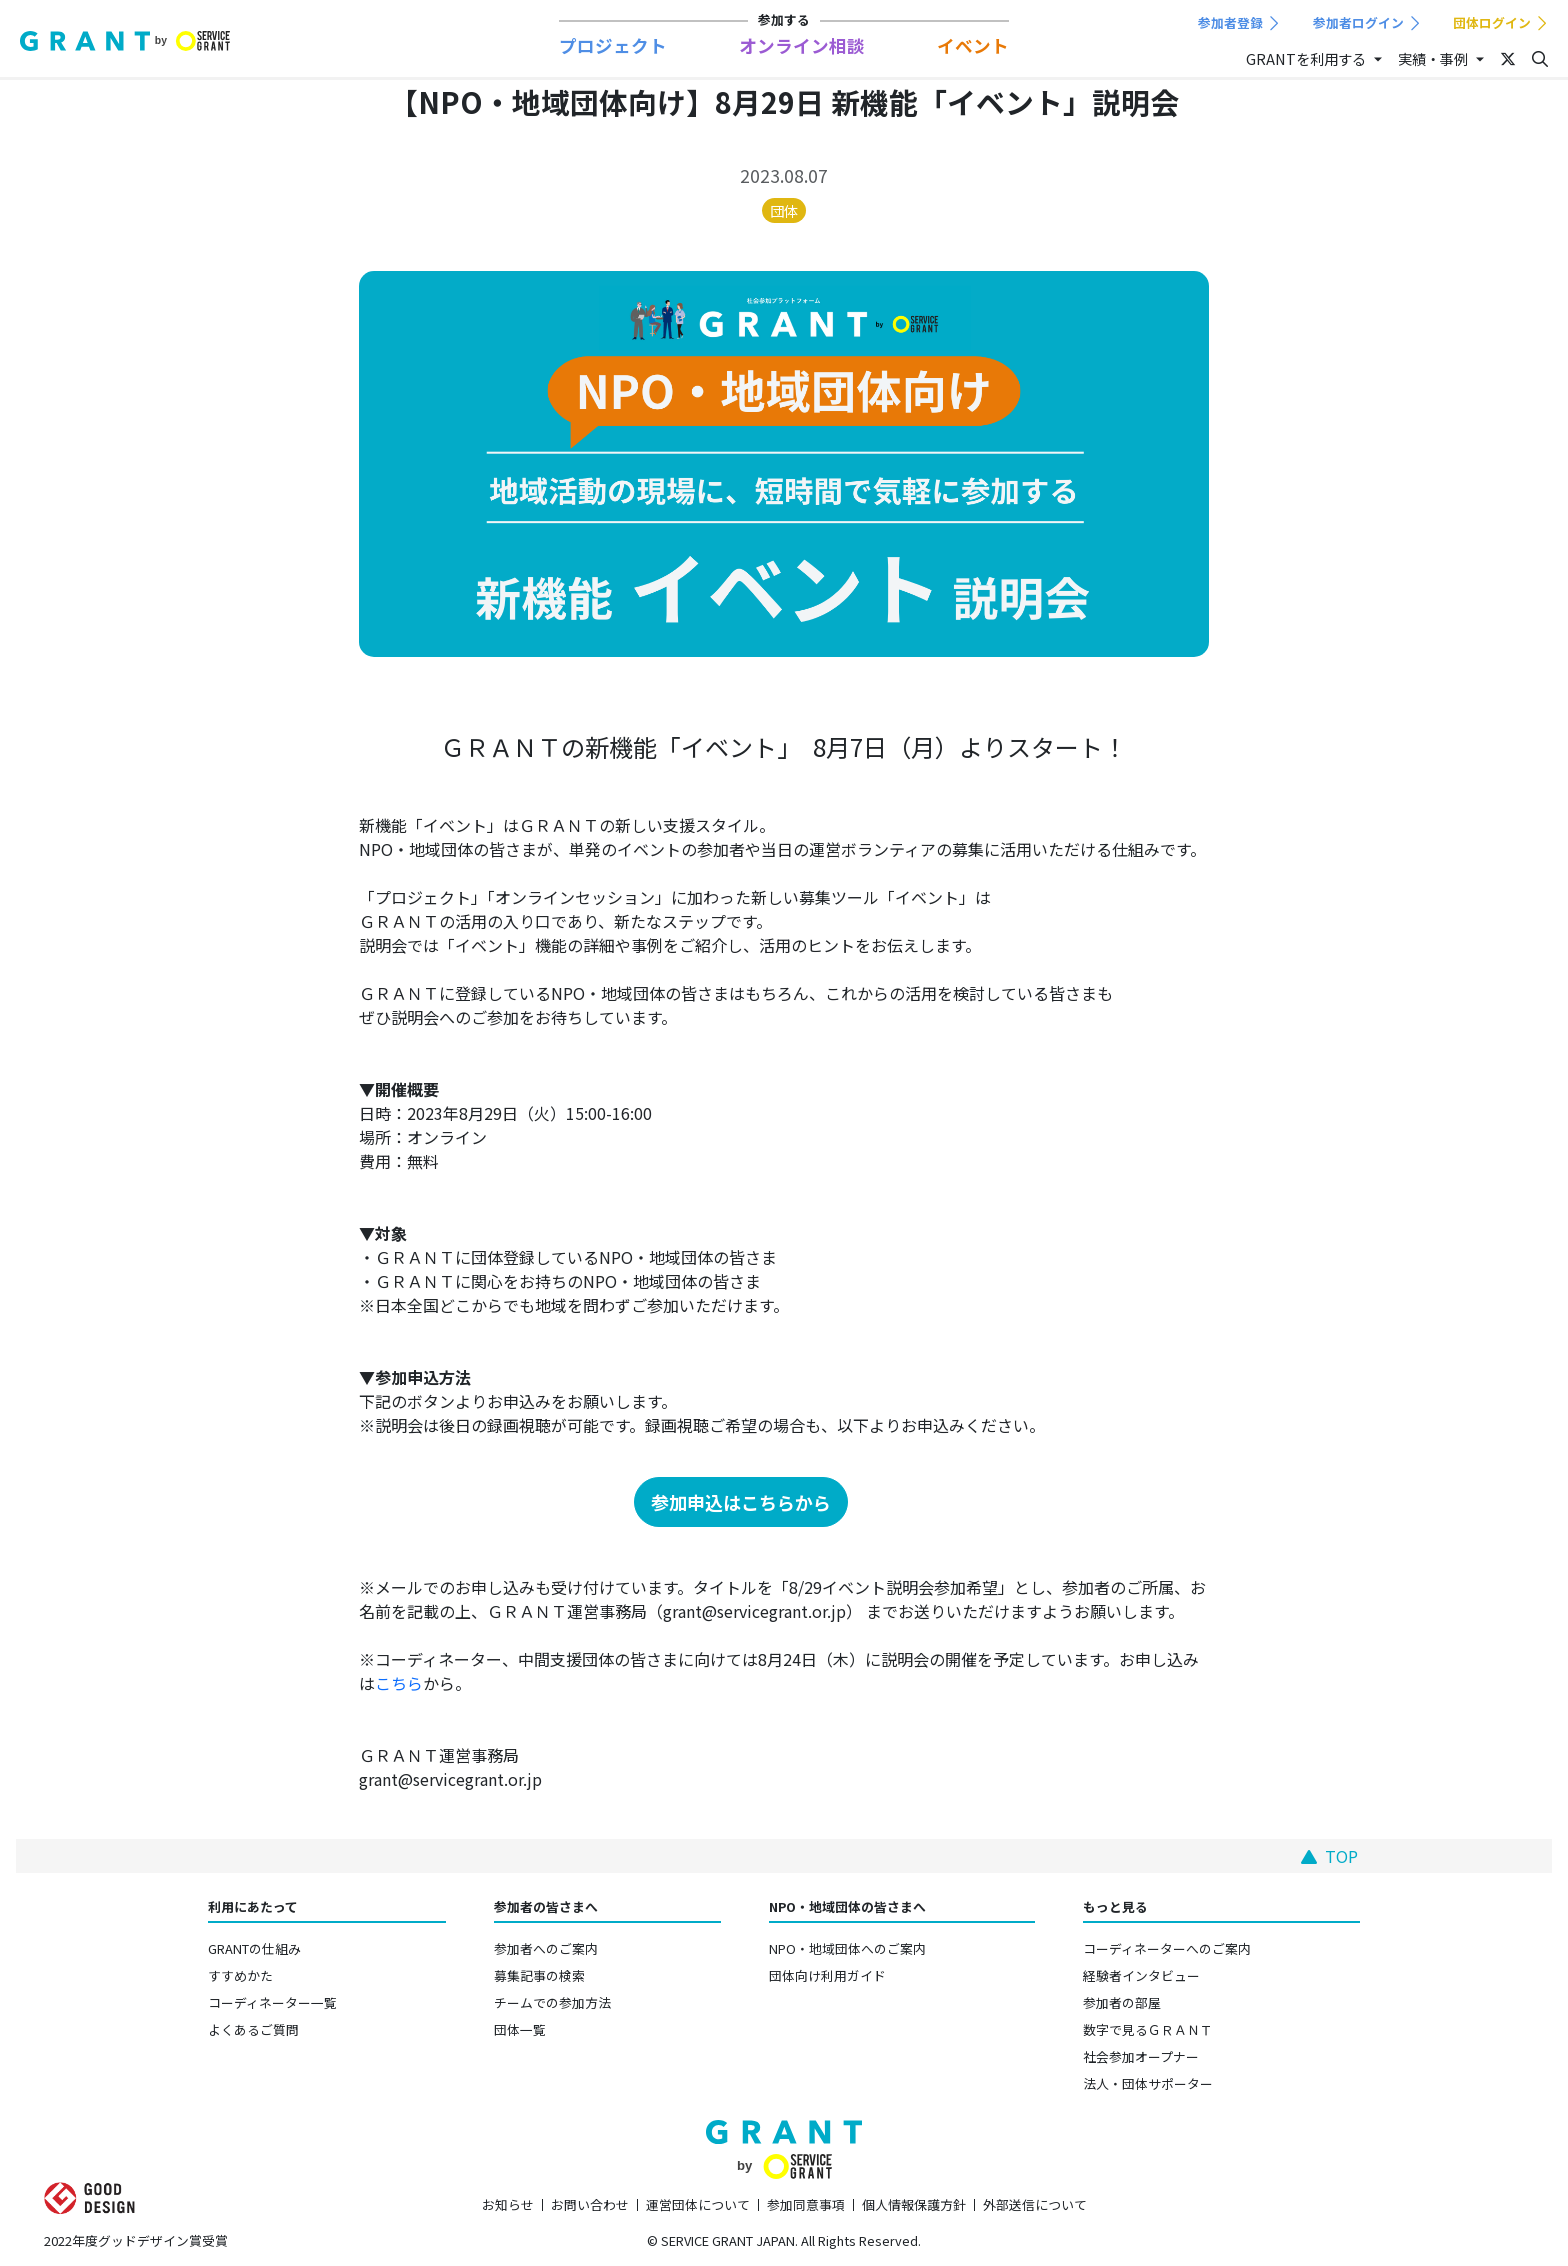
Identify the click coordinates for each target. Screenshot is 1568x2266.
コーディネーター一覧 (272, 2002)
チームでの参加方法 (552, 2002)
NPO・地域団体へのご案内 (847, 1948)
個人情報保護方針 (914, 2204)
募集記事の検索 (539, 1975)
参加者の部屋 (1122, 2002)
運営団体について (698, 2204)
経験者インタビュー (1141, 1975)
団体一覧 (520, 2029)
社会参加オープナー (1141, 2056)
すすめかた (240, 1975)
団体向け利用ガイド (827, 1975)
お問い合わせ (590, 2204)
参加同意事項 (806, 2204)
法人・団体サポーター (1148, 2083)
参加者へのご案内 (546, 1948)
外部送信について (1035, 2204)
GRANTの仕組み (254, 1948)
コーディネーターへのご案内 (1167, 1948)
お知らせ (508, 2204)
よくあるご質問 (253, 2029)
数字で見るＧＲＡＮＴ (1148, 2029)
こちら (399, 1683)
